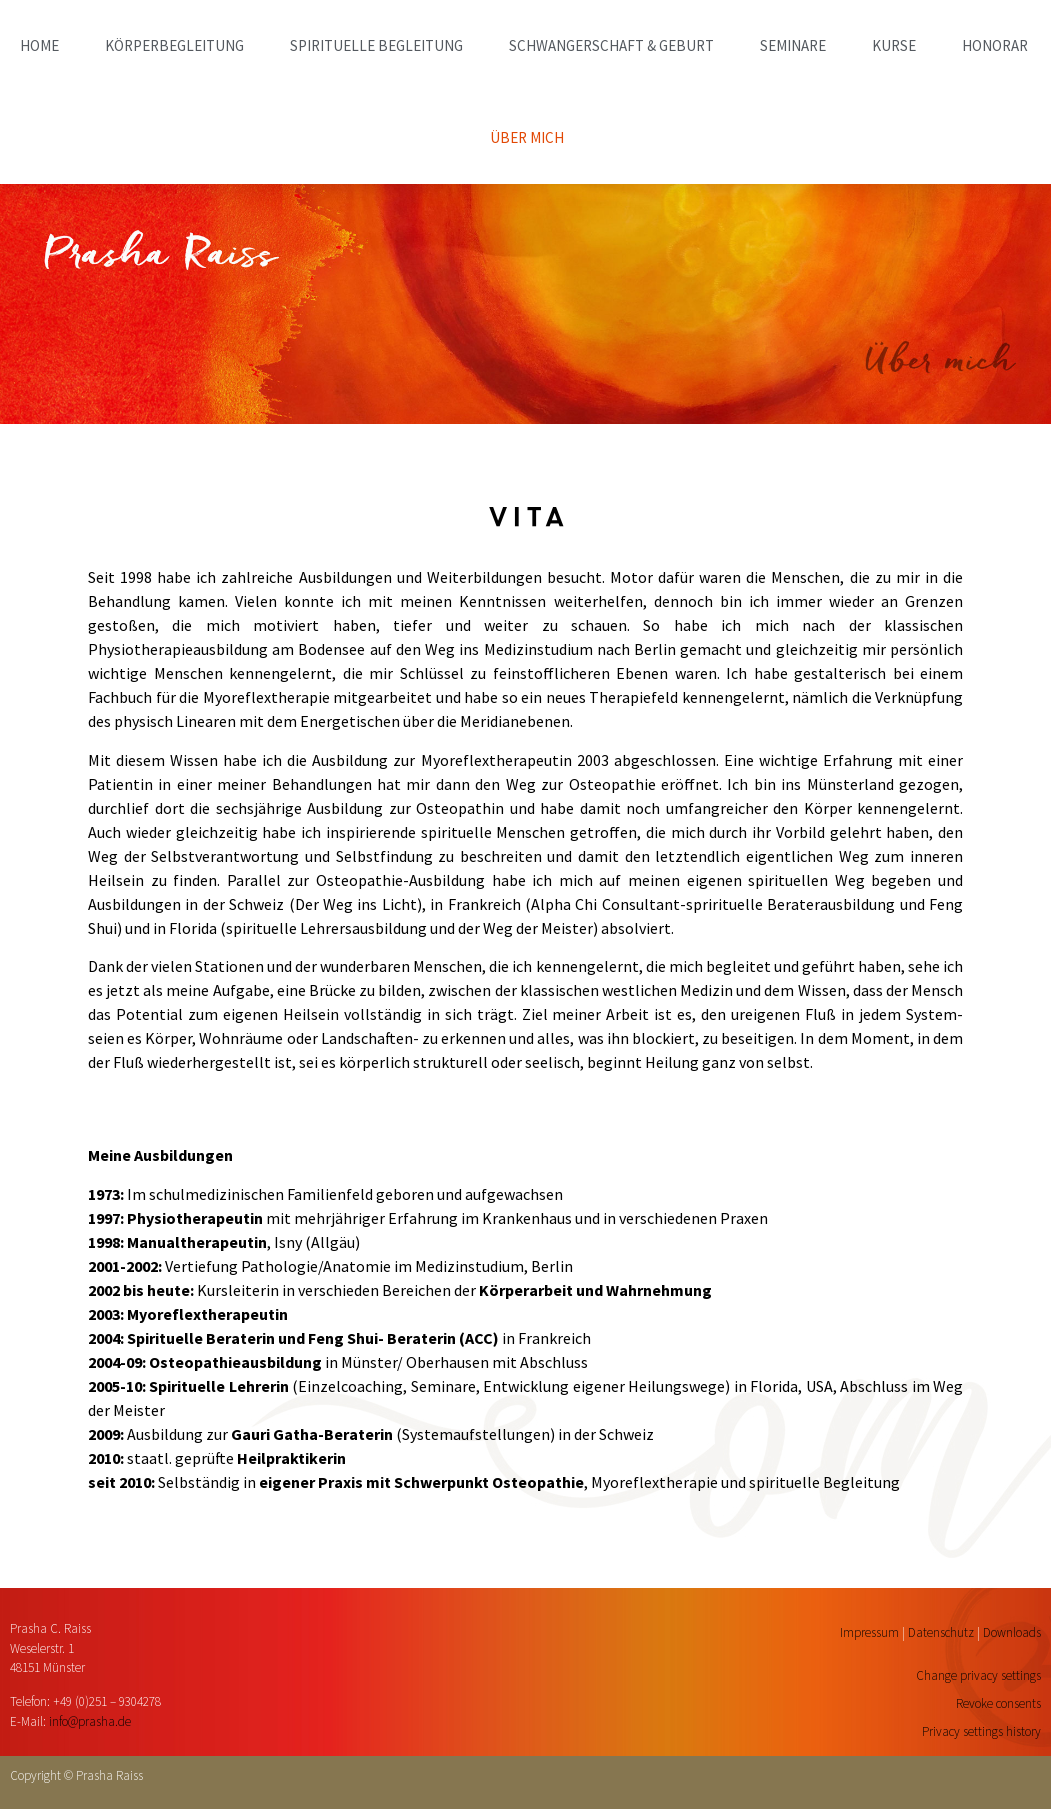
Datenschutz (941, 1632)
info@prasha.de (90, 1721)
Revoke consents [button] (998, 1703)
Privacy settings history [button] (981, 1731)
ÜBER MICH (527, 137)
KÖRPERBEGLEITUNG (174, 45)
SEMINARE (793, 45)
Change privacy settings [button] (978, 1675)
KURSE (894, 45)
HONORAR (995, 45)
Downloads (1012, 1632)
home (39, 45)
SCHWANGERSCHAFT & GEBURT (611, 45)
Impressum (869, 1632)
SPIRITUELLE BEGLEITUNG (376, 45)
